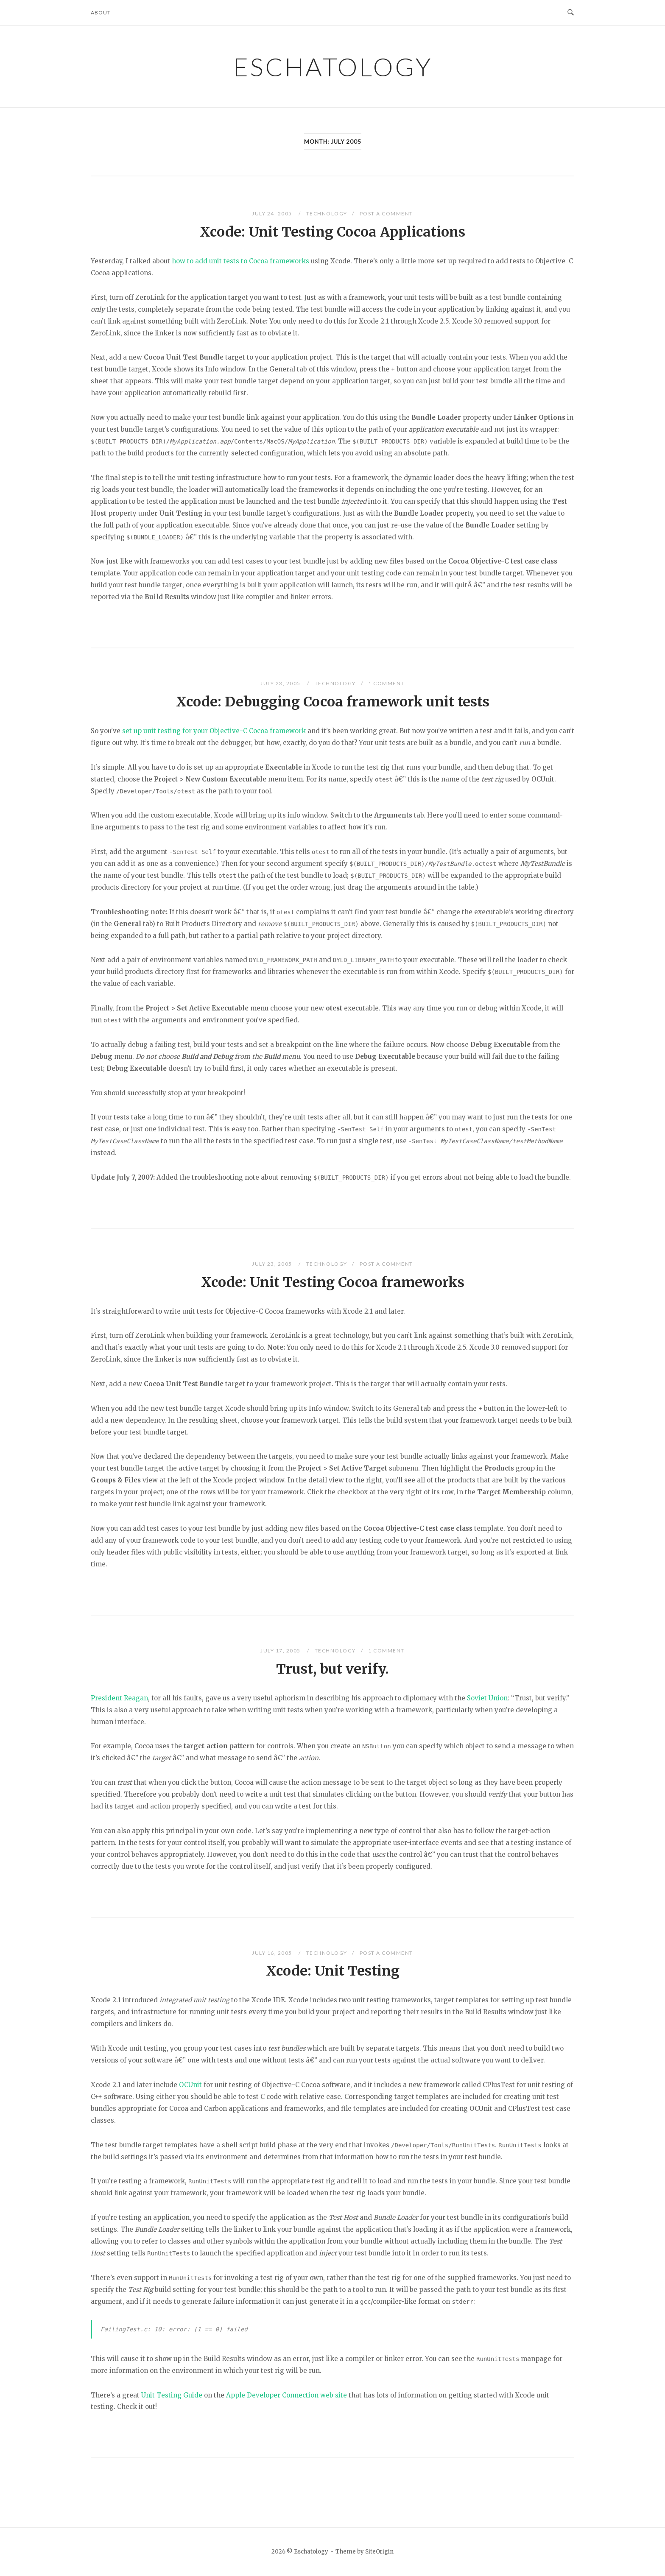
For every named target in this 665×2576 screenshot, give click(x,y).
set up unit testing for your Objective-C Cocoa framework (214, 731)
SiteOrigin (379, 2551)
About (101, 12)
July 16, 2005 (272, 1953)
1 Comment (386, 683)
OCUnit (190, 2085)
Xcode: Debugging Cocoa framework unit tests (332, 701)
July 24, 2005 (272, 213)
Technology (326, 213)
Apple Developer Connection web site (286, 2395)
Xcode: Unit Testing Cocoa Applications (332, 231)
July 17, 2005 (281, 1650)
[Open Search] (570, 13)
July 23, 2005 (281, 683)
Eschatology (332, 66)
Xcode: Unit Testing (333, 1970)
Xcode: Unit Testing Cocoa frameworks (332, 1282)
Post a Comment (386, 213)
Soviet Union (487, 1698)
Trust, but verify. (332, 1669)
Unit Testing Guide (171, 2395)
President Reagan (119, 1698)
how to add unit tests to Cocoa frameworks (240, 261)
